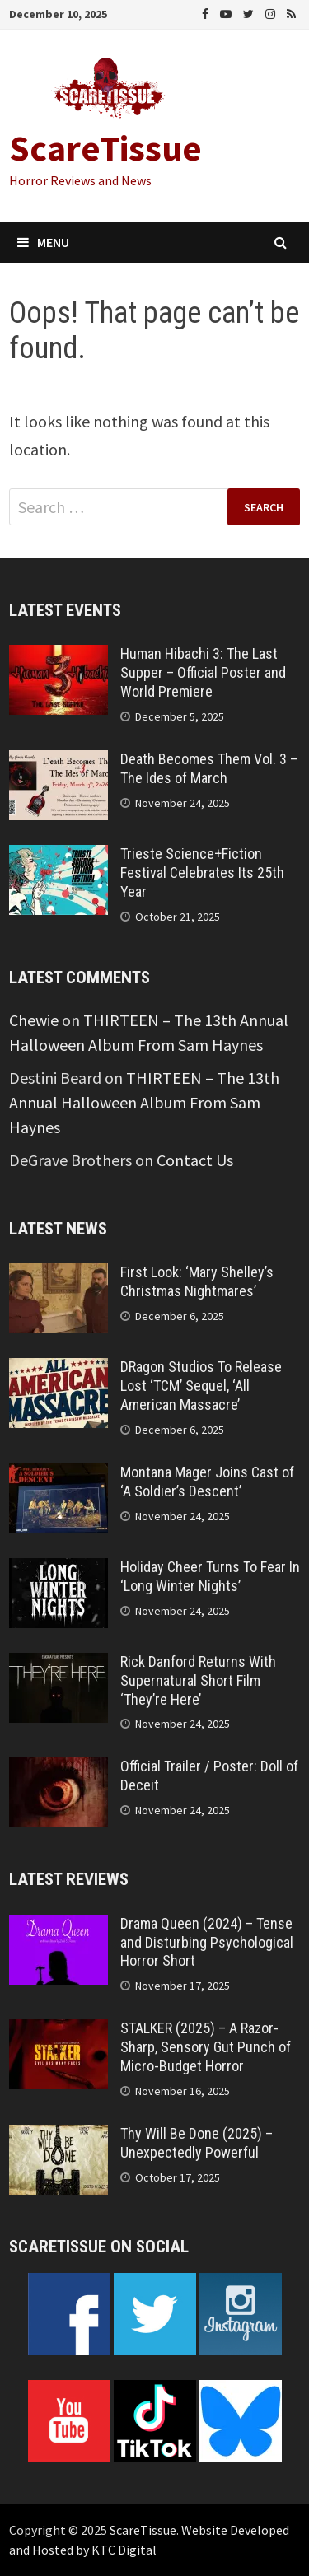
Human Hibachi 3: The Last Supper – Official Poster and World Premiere (203, 672)
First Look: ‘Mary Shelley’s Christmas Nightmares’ (197, 1281)
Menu (43, 242)
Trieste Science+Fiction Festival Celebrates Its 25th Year (202, 872)
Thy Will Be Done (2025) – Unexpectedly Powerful (196, 2143)
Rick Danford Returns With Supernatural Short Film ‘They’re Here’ (198, 1680)
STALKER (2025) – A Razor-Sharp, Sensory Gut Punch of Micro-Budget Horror (205, 2046)
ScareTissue (105, 147)
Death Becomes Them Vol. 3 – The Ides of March (208, 768)
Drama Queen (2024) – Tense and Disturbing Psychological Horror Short (206, 1942)
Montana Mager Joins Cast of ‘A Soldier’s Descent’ (207, 1481)
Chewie (34, 1020)
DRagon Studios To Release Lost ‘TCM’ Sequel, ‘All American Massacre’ (201, 1385)
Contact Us (195, 1160)
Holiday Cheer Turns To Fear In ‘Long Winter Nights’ (210, 1576)
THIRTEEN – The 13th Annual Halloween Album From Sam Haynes (144, 1102)
